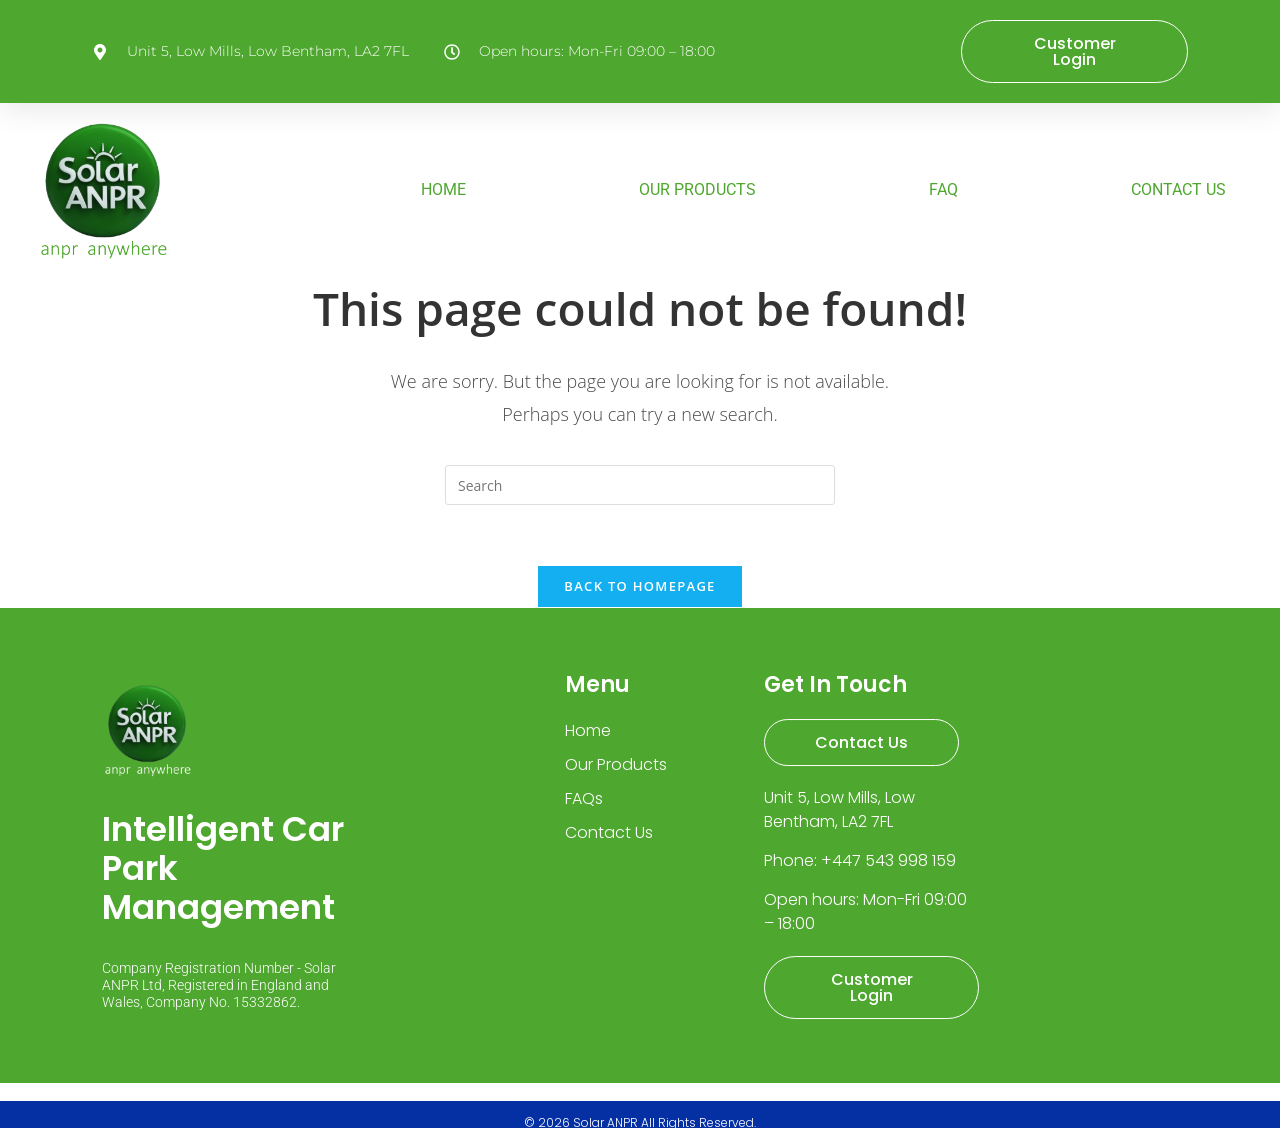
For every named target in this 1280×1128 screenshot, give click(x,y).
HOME (443, 190)
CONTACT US (1178, 190)
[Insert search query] (640, 485)
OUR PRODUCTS (697, 190)
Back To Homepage (639, 586)
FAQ (943, 190)
